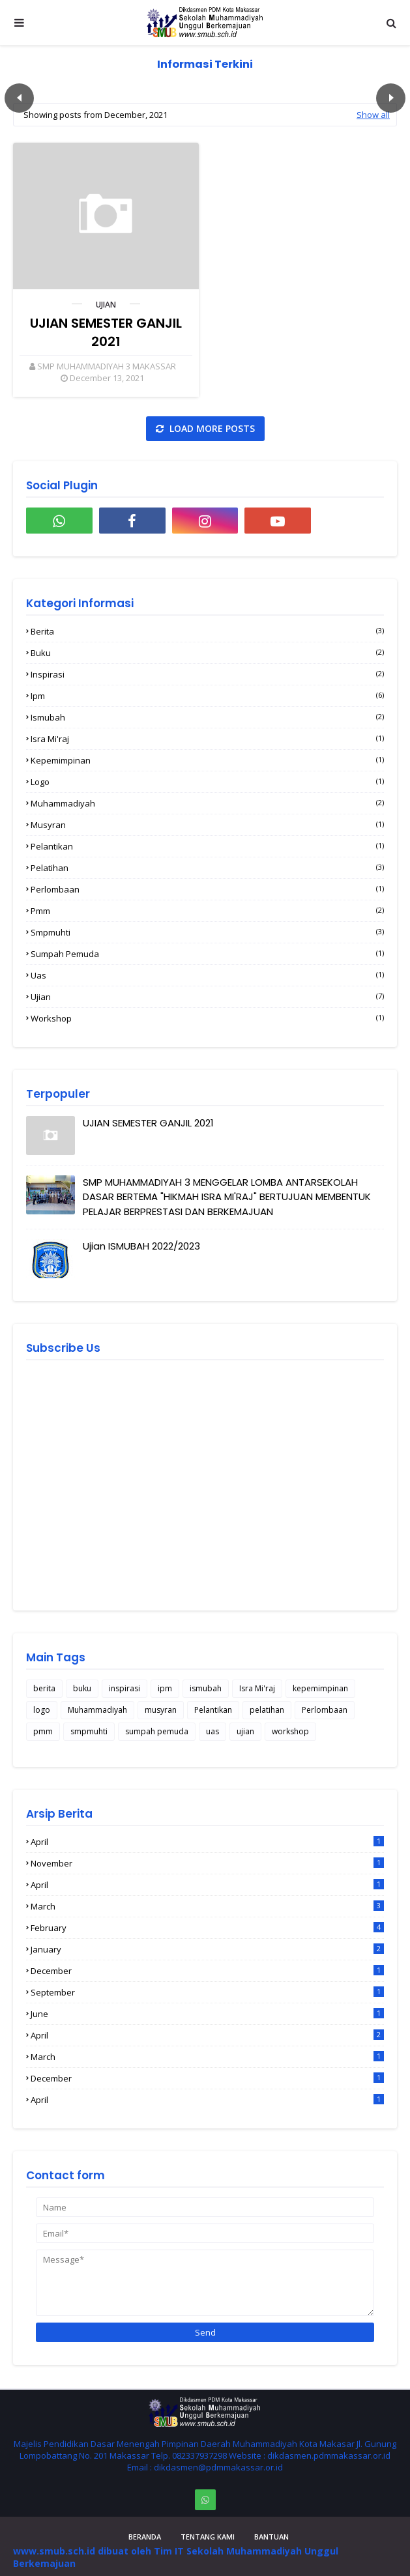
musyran (207, 825)
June (207, 2014)
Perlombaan (207, 889)
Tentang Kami (208, 2536)
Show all (373, 115)
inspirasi (207, 674)
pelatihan (207, 868)
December (207, 1971)
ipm (207, 696)
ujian (106, 304)
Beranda (144, 2536)
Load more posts (211, 428)
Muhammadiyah (207, 803)
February (207, 1928)
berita (207, 631)
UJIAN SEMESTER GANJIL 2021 (106, 332)
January (207, 1949)
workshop (207, 1018)
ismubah (207, 717)
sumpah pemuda (207, 954)
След (390, 98)
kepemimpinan (207, 760)
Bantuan (271, 2536)
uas (207, 975)
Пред (19, 98)
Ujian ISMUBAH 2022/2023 (141, 1246)
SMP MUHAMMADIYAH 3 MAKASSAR (106, 366)
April (207, 1842)
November (207, 1863)
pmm (207, 911)
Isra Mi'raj (207, 739)
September (207, 1992)
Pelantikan (207, 846)
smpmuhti (207, 932)
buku (207, 653)
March (207, 1906)
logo (207, 782)
